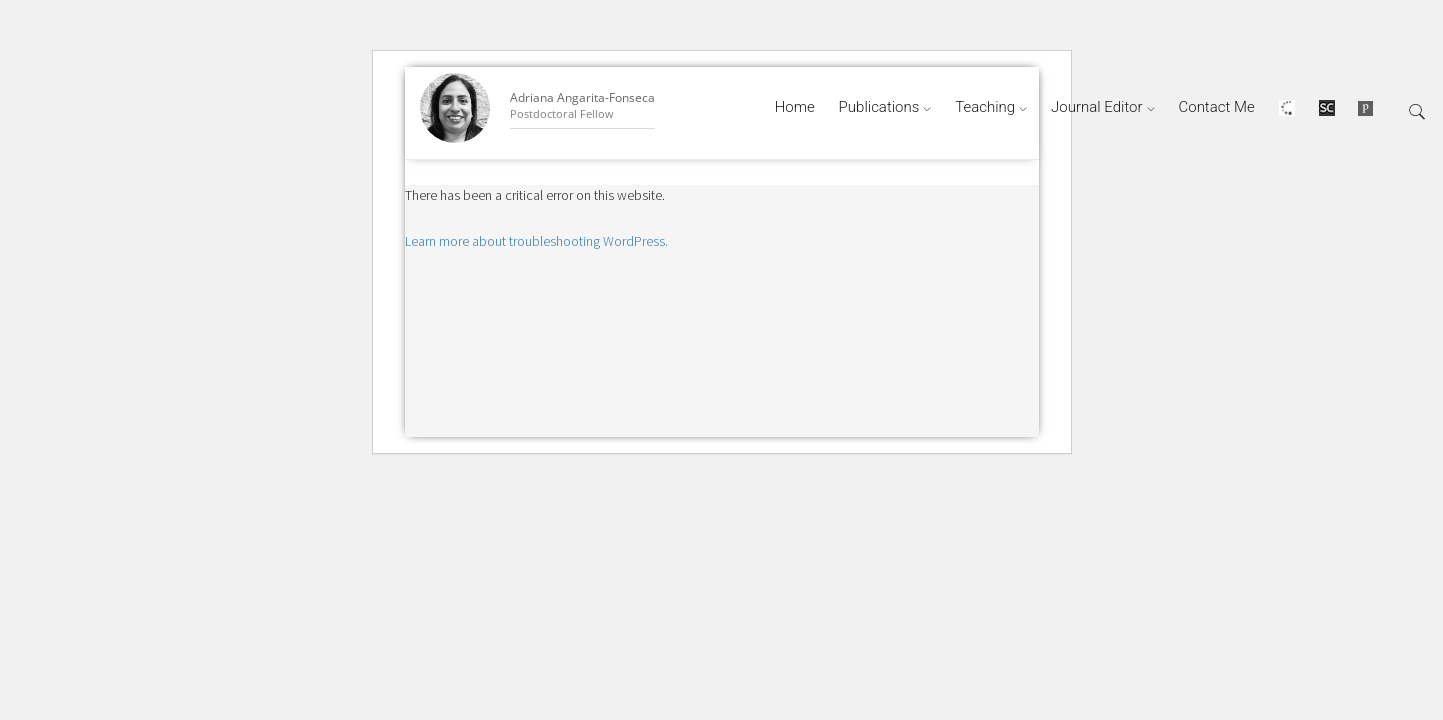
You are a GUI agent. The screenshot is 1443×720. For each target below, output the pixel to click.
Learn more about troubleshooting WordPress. (536, 241)
